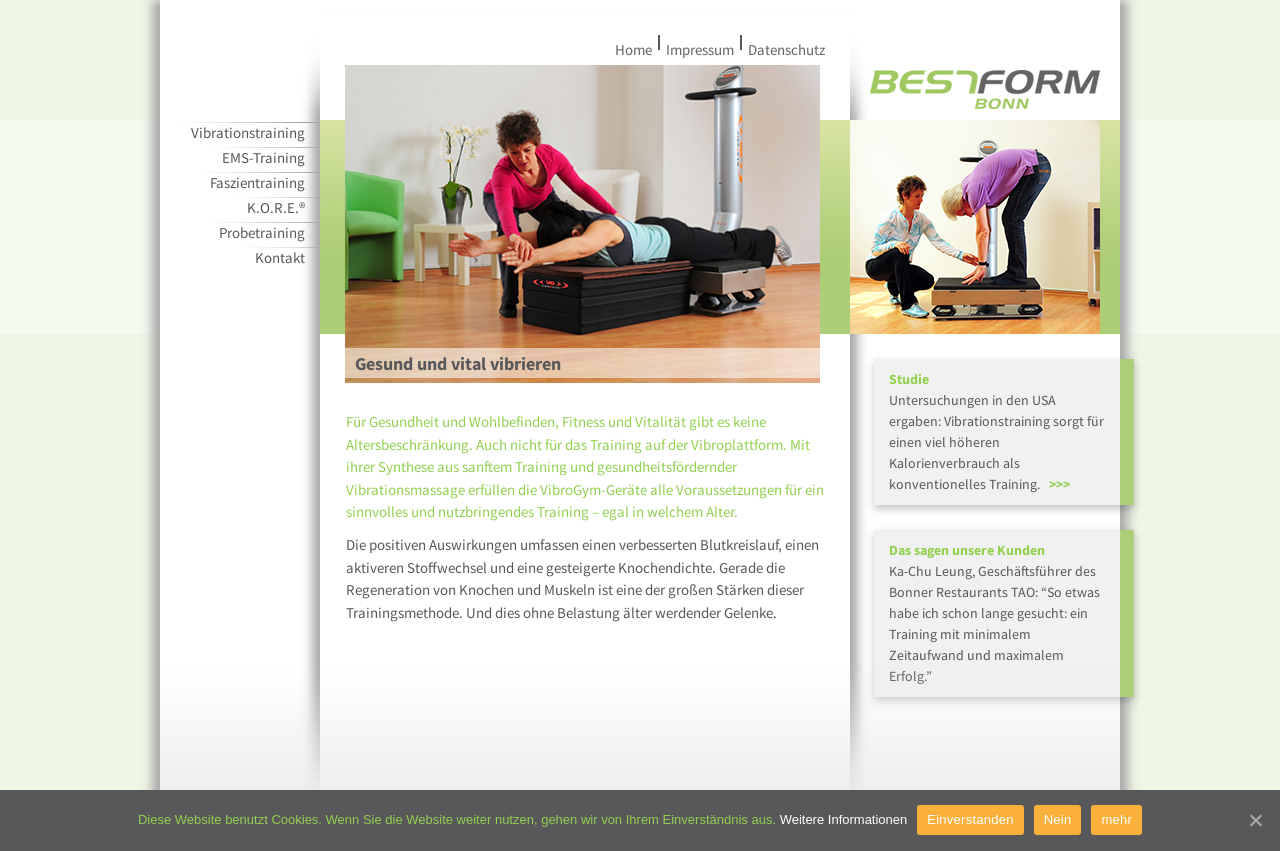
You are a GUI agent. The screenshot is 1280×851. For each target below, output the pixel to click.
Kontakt (280, 257)
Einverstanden (970, 819)
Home (636, 49)
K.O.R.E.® (276, 207)
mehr (1116, 819)
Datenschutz (783, 49)
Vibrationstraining (248, 132)
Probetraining (262, 232)
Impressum (703, 49)
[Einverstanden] (1255, 820)
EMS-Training (263, 157)
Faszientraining (257, 182)
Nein (1058, 819)
